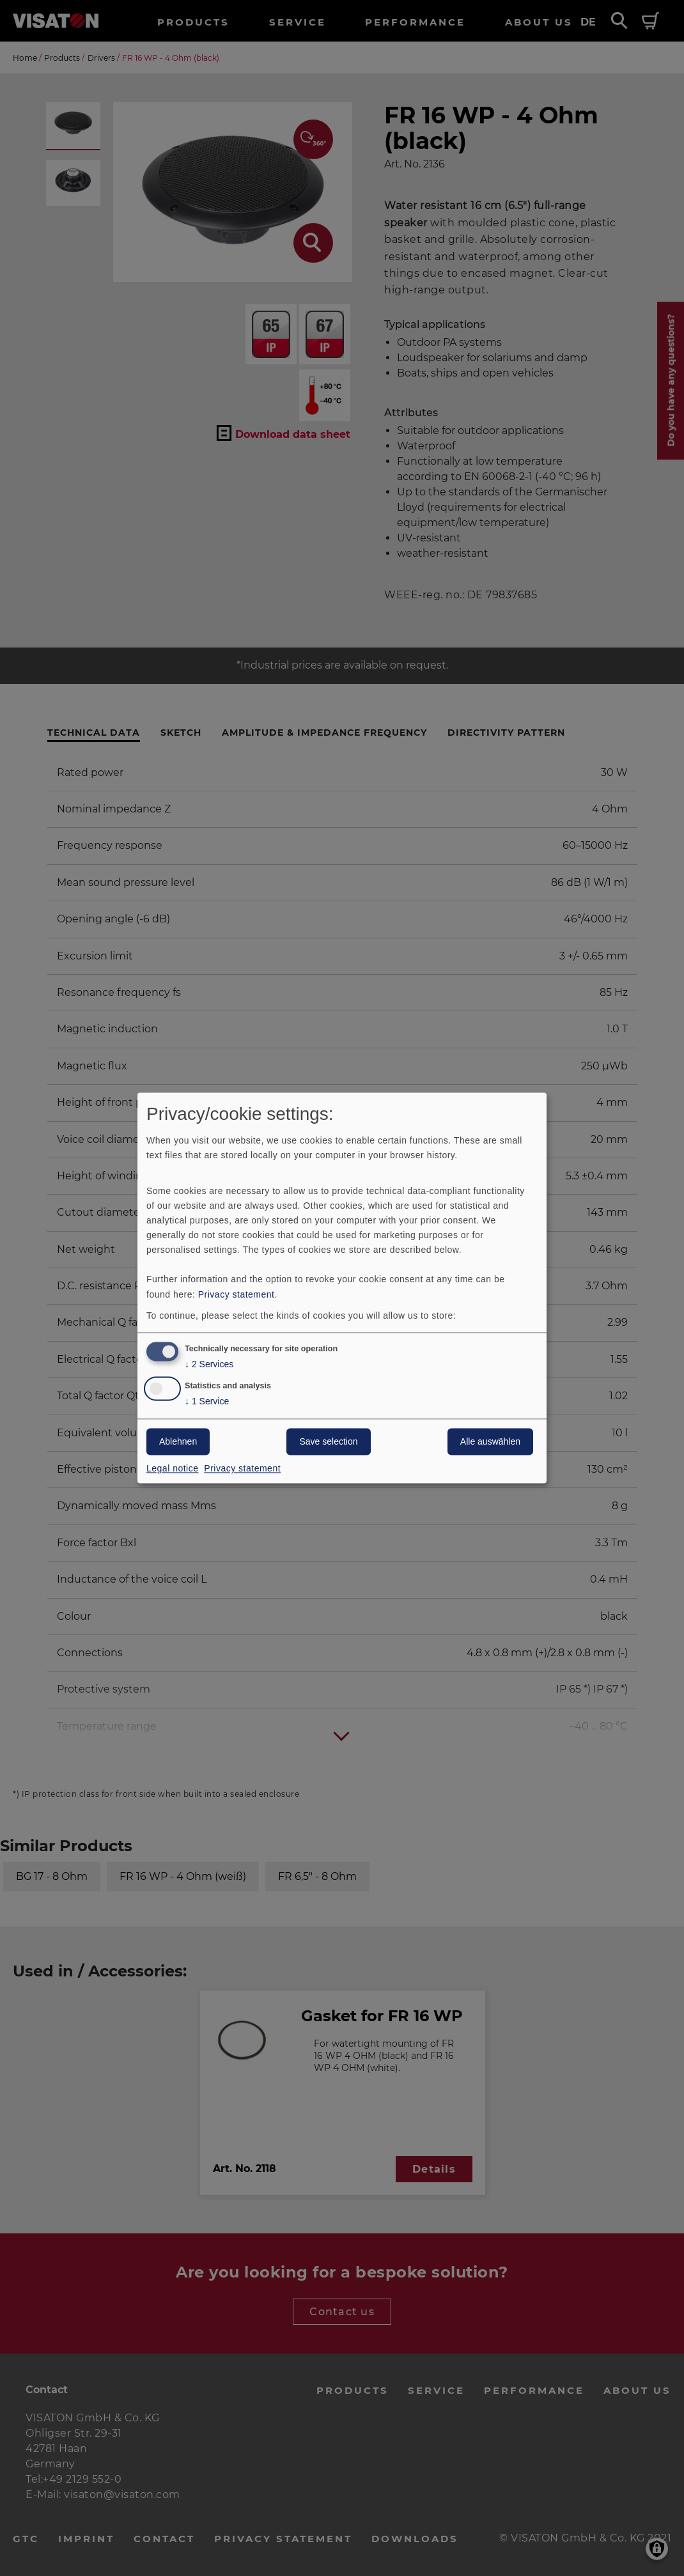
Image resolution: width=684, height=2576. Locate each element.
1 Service (207, 1402)
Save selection (328, 1442)
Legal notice (172, 1469)
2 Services (209, 1365)
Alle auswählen (490, 1442)
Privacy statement (236, 1294)
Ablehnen (178, 1442)
